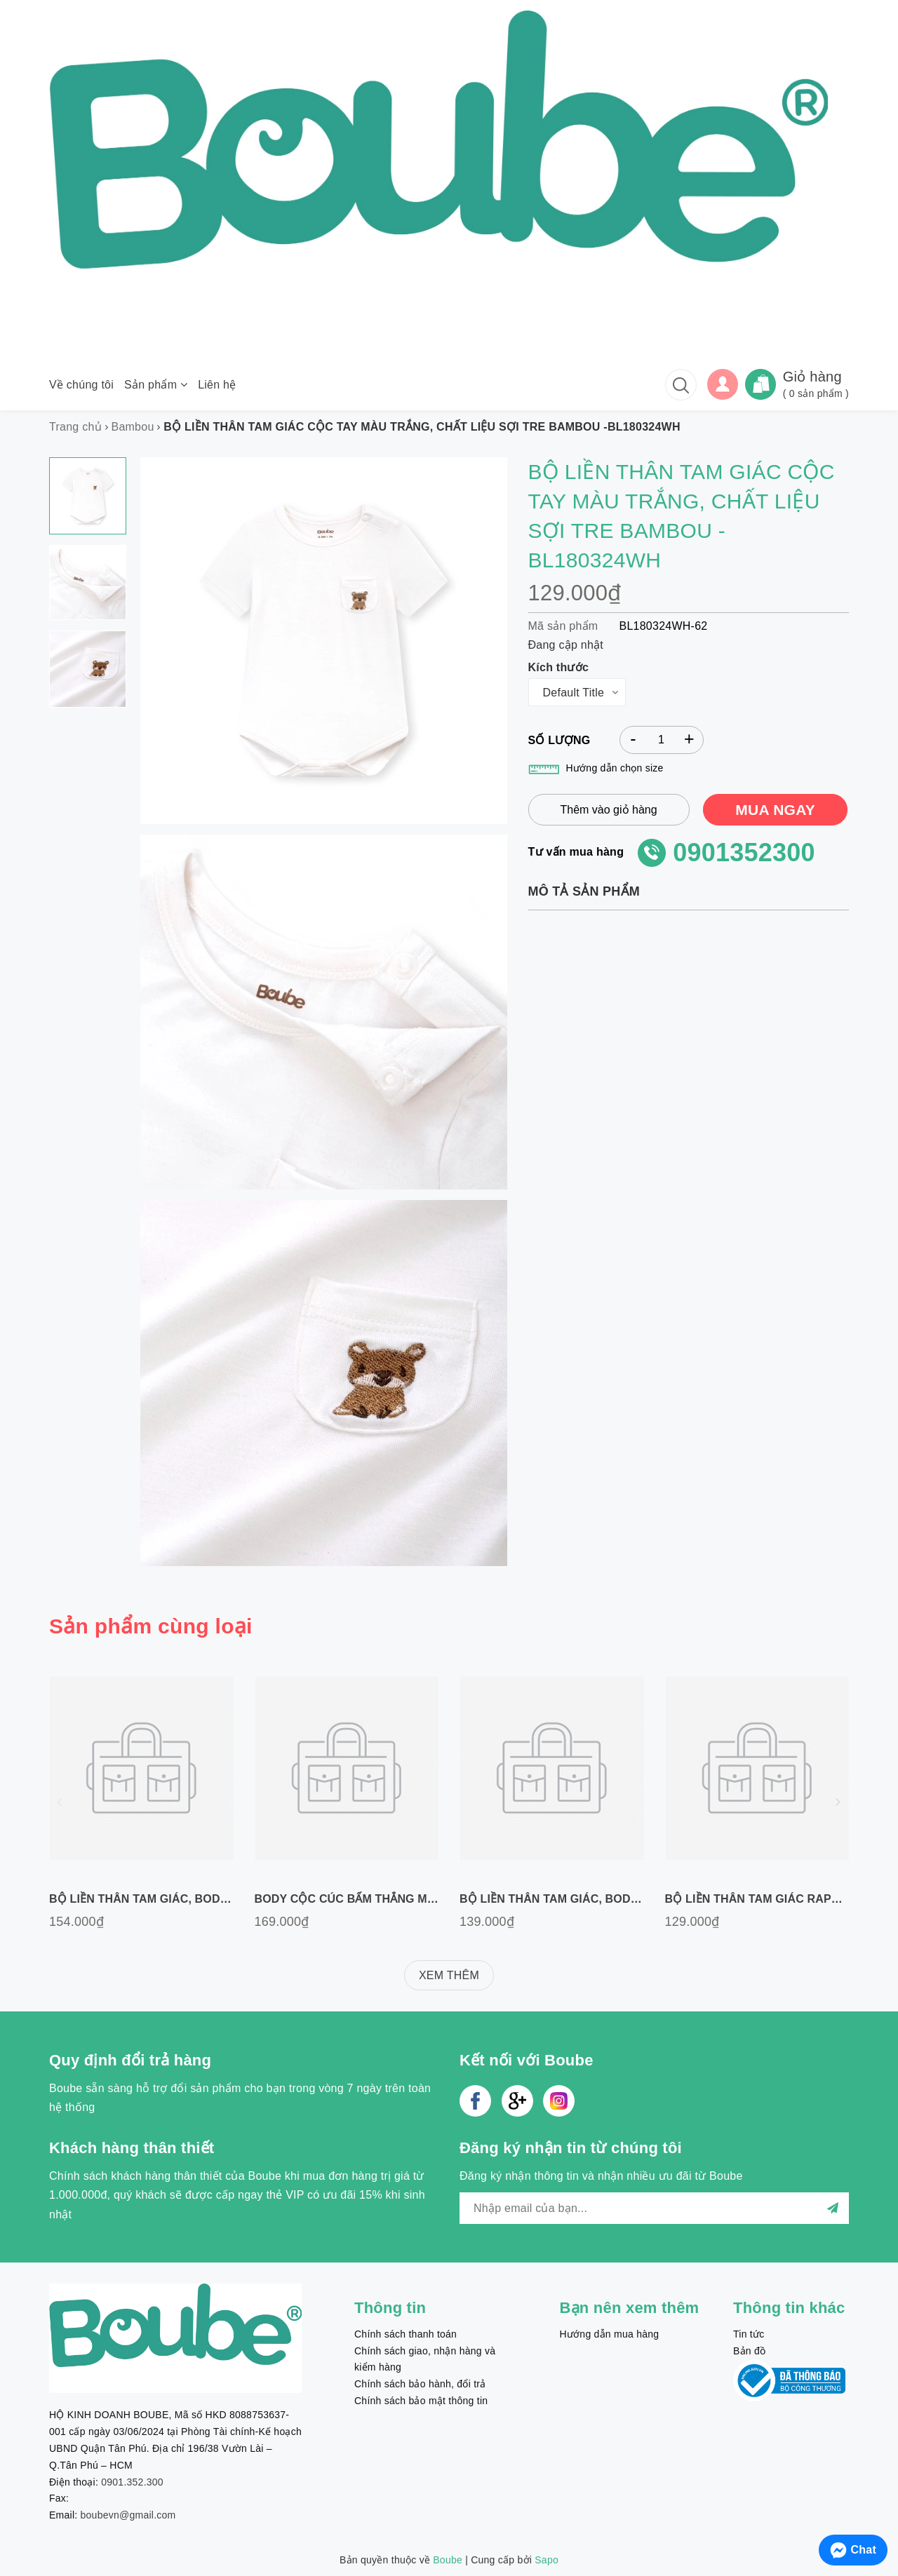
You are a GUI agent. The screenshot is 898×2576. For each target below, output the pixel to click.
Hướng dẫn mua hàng (609, 2334)
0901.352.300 (132, 2482)
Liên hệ (217, 385)
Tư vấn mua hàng (576, 852)
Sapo (546, 2559)
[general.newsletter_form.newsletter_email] (654, 2208)
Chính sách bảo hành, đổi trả (419, 2383)
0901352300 (744, 852)
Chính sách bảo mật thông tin (421, 2400)
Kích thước (558, 667)
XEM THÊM (449, 1975)
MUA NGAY (775, 810)
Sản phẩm (155, 385)
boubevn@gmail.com (128, 2515)
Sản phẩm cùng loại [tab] (151, 1626)
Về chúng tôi (81, 385)
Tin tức (748, 2334)
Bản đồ (749, 2350)
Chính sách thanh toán (405, 2334)
